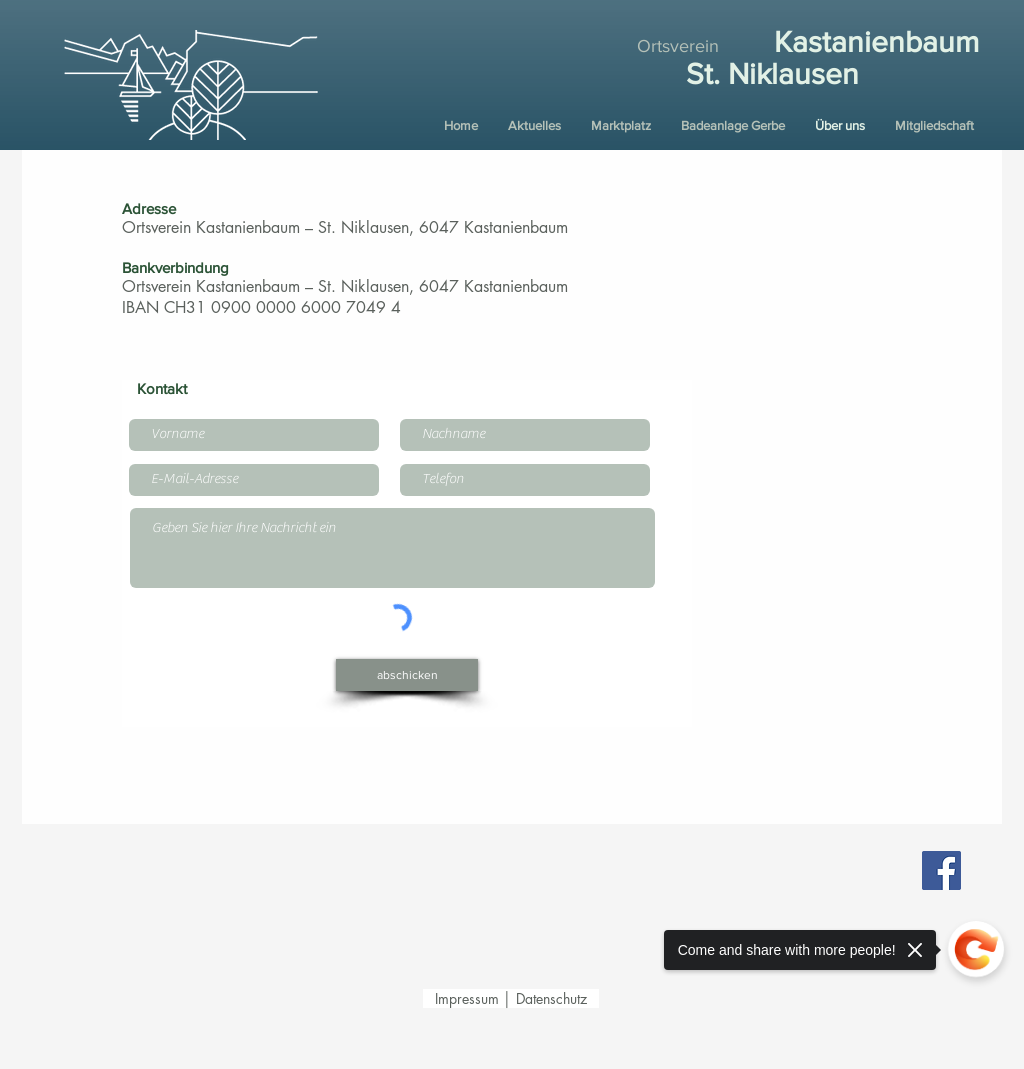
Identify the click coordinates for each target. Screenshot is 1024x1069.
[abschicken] (407, 675)
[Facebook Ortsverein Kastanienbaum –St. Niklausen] (941, 870)
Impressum (469, 998)
